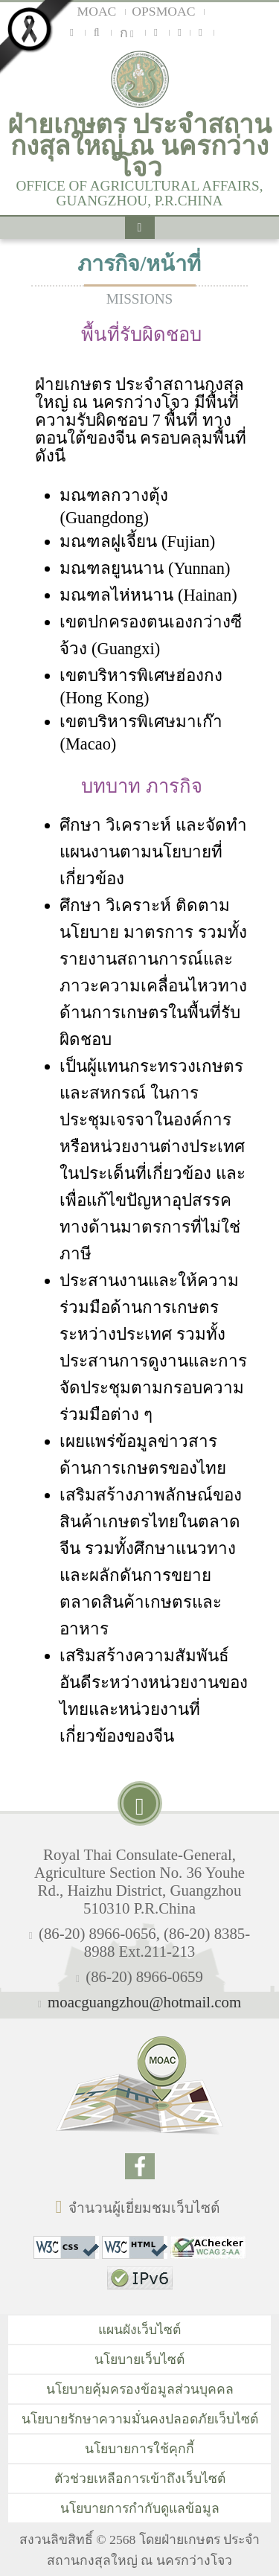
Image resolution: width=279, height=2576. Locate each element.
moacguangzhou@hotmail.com (144, 2001)
